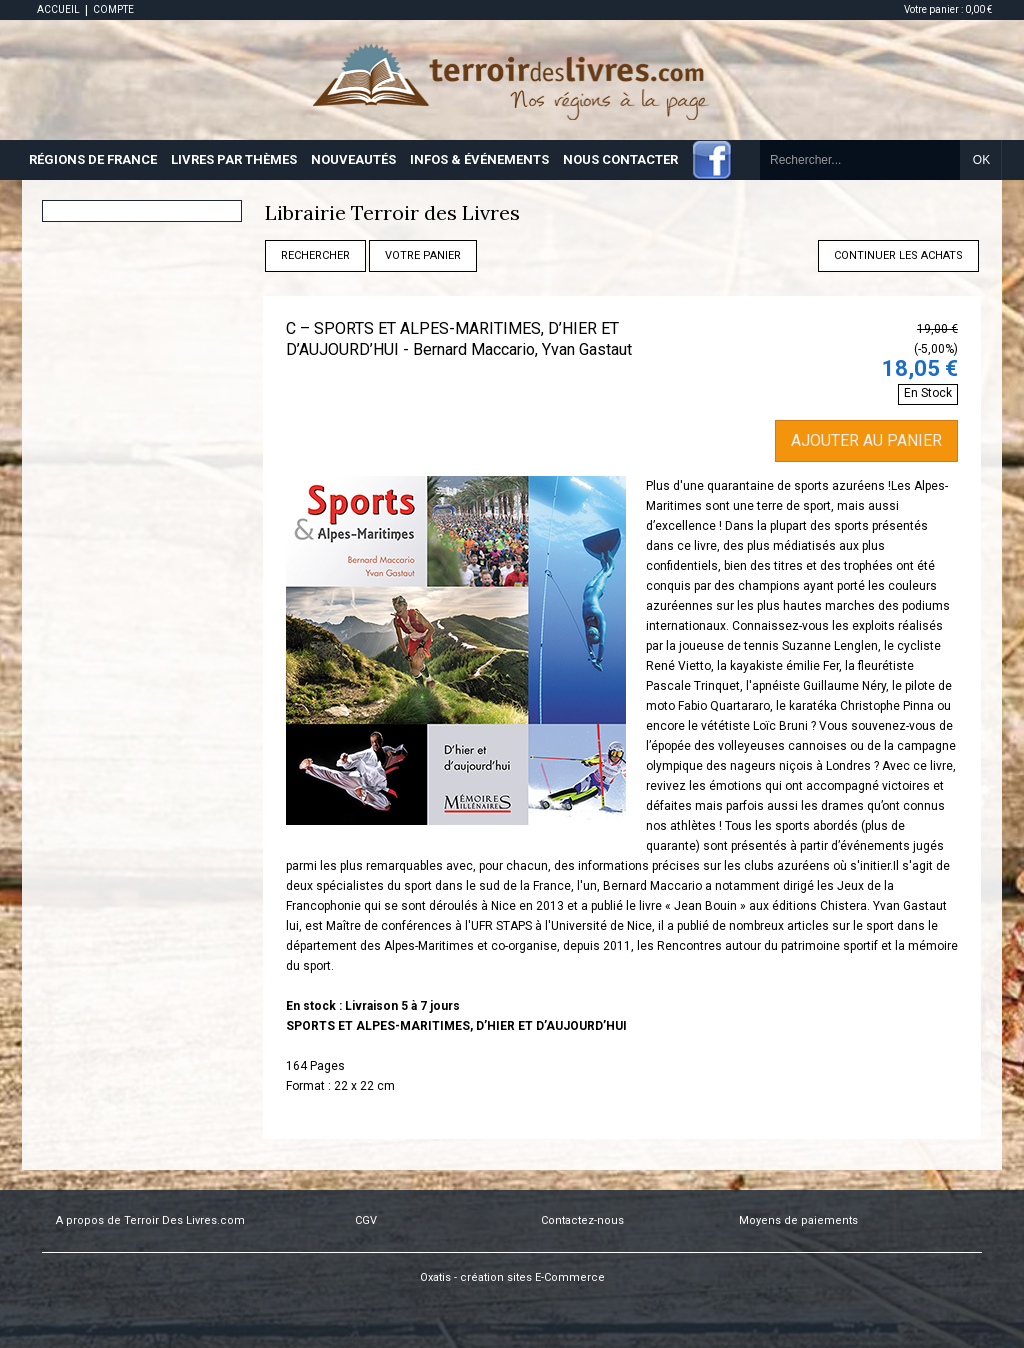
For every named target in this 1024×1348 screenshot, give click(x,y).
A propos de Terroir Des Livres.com (150, 1220)
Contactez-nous (582, 1220)
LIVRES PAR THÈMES (234, 159)
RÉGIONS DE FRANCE (93, 159)
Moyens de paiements (798, 1220)
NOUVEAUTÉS (353, 159)
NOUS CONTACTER (620, 159)
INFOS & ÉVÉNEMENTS (479, 159)
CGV (366, 1220)
